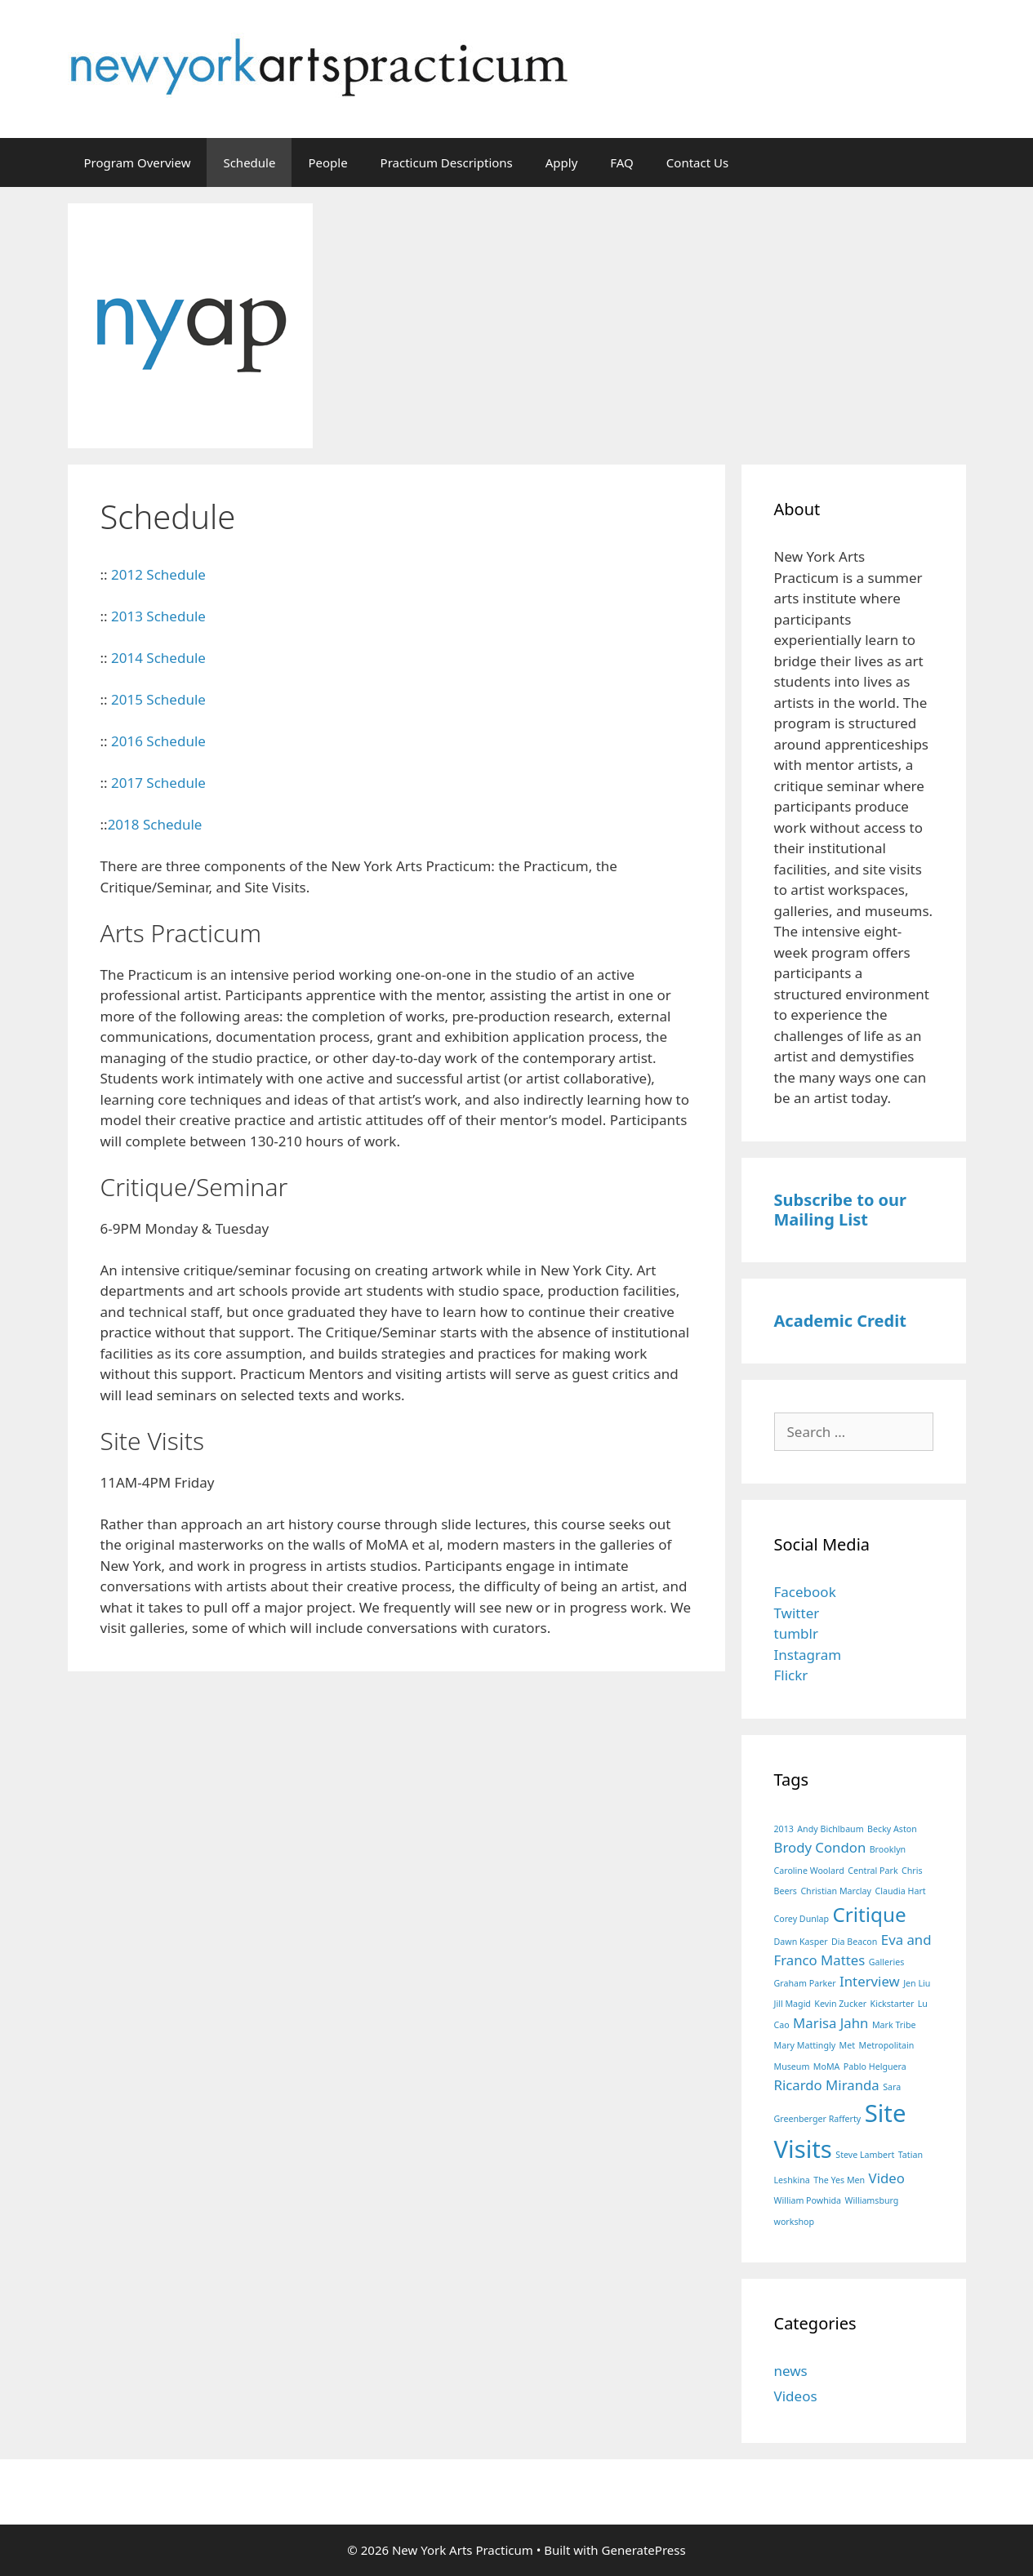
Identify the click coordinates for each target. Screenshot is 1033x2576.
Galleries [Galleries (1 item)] (887, 1962)
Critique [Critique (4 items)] (869, 1914)
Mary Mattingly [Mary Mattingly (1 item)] (805, 2045)
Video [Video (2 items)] (887, 2178)
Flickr (791, 1675)
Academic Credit (840, 1321)
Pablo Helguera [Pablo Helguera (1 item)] (875, 2066)
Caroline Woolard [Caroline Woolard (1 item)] (809, 1870)
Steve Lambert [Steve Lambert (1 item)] (864, 2154)
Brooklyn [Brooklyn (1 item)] (888, 1849)
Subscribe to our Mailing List (840, 1209)
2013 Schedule (158, 616)
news (791, 2370)
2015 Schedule (158, 699)
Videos (795, 2396)
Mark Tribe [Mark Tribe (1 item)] (894, 2025)
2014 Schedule (158, 657)
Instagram (808, 1654)
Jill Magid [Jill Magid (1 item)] (792, 2003)
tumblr (796, 1633)
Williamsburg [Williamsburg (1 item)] (871, 2200)
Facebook (805, 1591)
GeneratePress (644, 2550)
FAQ (622, 162)
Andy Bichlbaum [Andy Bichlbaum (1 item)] (830, 1829)
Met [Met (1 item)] (847, 2045)
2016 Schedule (158, 741)
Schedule (249, 162)
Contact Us (697, 162)
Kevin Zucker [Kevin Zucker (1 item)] (840, 2003)
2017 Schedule (158, 782)
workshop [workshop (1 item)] (794, 2221)
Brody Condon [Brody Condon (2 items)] (820, 1847)
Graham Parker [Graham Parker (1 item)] (805, 1983)
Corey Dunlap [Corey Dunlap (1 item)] (802, 1918)
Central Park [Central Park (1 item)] (872, 1870)
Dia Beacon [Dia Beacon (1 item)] (854, 1941)
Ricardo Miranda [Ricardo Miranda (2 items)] (826, 2084)
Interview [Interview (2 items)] (869, 1981)
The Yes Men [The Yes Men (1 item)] (839, 2180)
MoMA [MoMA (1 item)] (826, 2066)
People (327, 162)
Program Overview (137, 162)
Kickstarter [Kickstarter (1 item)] (892, 2003)
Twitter (797, 1613)
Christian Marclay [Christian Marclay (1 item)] (835, 1891)
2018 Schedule (155, 824)
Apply (561, 162)
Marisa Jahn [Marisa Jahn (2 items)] (830, 2022)
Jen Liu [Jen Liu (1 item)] (916, 1983)
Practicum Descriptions (447, 162)
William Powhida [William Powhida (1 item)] (808, 2200)
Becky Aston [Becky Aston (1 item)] (892, 1829)
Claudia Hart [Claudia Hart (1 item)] (900, 1891)
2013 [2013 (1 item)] (784, 1829)
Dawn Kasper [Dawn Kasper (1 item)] (801, 1941)
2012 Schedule (158, 574)
